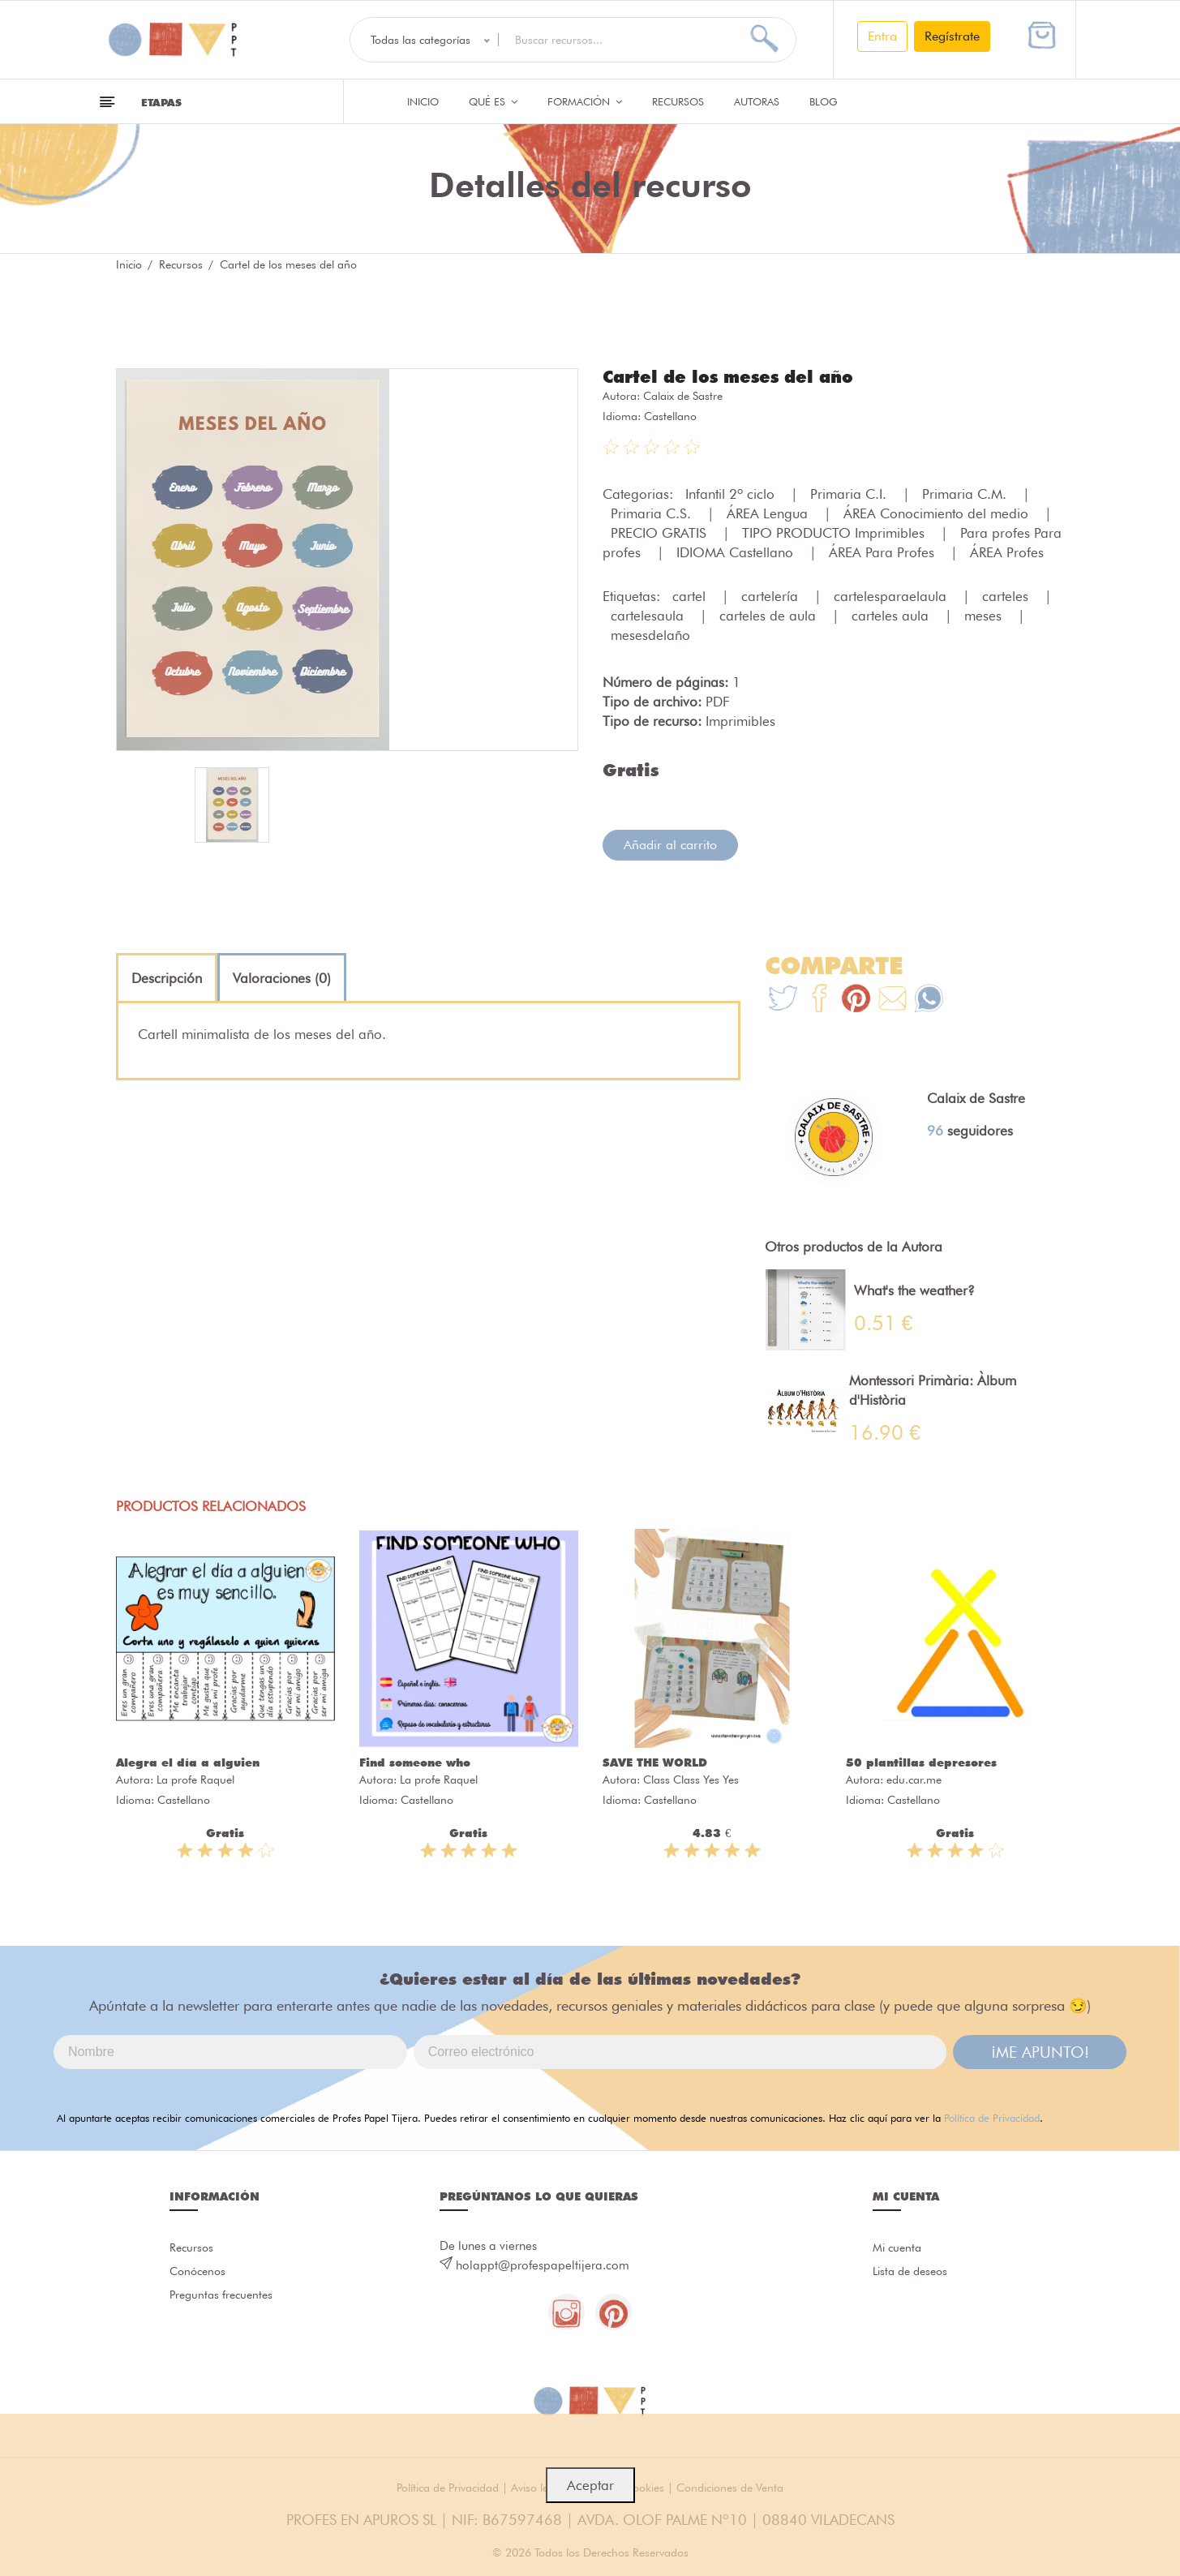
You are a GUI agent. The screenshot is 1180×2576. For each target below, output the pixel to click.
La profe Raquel (195, 1778)
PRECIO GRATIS (660, 532)
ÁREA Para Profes (883, 551)
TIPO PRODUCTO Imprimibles (835, 532)
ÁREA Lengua (769, 512)
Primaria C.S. (653, 512)
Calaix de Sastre (683, 395)
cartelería (771, 595)
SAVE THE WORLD (655, 1761)
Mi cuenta (899, 2247)
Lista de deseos (914, 2273)
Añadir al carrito (670, 844)
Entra (882, 36)
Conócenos (199, 2273)
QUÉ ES (493, 101)
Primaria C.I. (850, 493)
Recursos (678, 101)
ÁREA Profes (1007, 551)
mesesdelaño (650, 634)
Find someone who (414, 1761)
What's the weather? (914, 1290)
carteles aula (892, 615)
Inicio (423, 101)
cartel (691, 595)
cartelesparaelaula (892, 595)
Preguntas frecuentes (224, 2299)
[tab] (166, 977)
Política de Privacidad (992, 2116)
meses (985, 615)
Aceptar (590, 2485)
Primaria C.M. (966, 493)
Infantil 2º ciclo (732, 493)
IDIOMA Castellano (736, 551)
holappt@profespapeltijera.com (542, 2264)
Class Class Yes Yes (691, 1778)
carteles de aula (769, 615)
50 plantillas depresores (921, 1761)
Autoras (756, 101)
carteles (1007, 595)
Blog (823, 101)
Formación (584, 101)
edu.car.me (914, 1778)
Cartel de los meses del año (734, 376)
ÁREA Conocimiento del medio (937, 512)
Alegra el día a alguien (188, 1761)
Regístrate (952, 36)
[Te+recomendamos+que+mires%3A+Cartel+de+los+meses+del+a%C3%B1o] (819, 999)
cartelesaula (649, 615)
